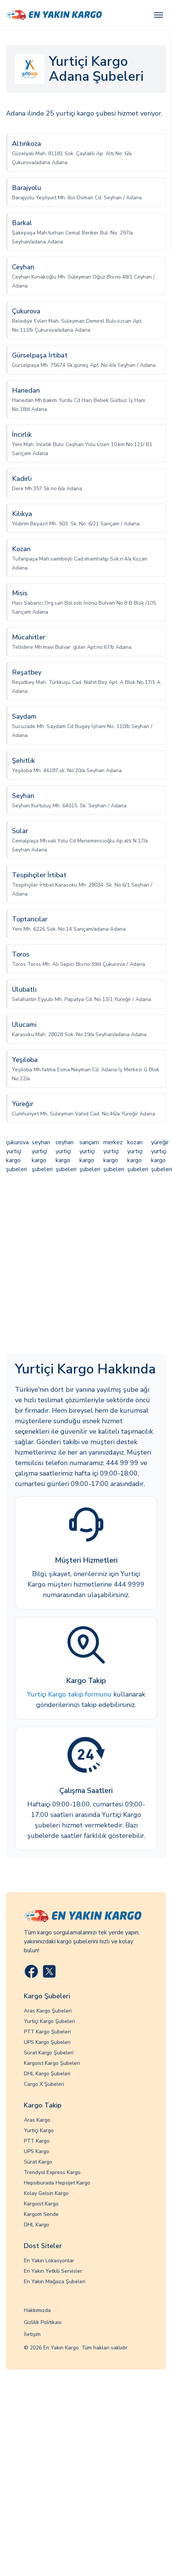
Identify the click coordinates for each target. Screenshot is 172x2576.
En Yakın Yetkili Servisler (53, 2271)
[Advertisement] (70, 1264)
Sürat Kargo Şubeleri (49, 2052)
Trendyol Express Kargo (52, 2172)
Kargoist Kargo (41, 2203)
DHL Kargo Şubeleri (47, 2073)
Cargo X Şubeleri (44, 2084)
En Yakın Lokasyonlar (49, 2260)
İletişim (32, 2334)
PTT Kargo (37, 2140)
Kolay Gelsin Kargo (46, 2193)
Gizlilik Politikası (43, 2322)
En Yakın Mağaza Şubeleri (54, 2281)
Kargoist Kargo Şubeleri (52, 2063)
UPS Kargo (36, 2151)
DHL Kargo (36, 2224)
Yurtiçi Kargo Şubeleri (49, 2021)
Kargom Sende (41, 2214)
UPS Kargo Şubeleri (47, 2042)
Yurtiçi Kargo (39, 2130)
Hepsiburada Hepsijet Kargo (57, 2182)
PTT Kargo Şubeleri (47, 2031)
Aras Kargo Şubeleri (48, 2010)
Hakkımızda (37, 2310)
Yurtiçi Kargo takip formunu (69, 1694)
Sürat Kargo (38, 2161)
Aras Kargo (37, 2120)
